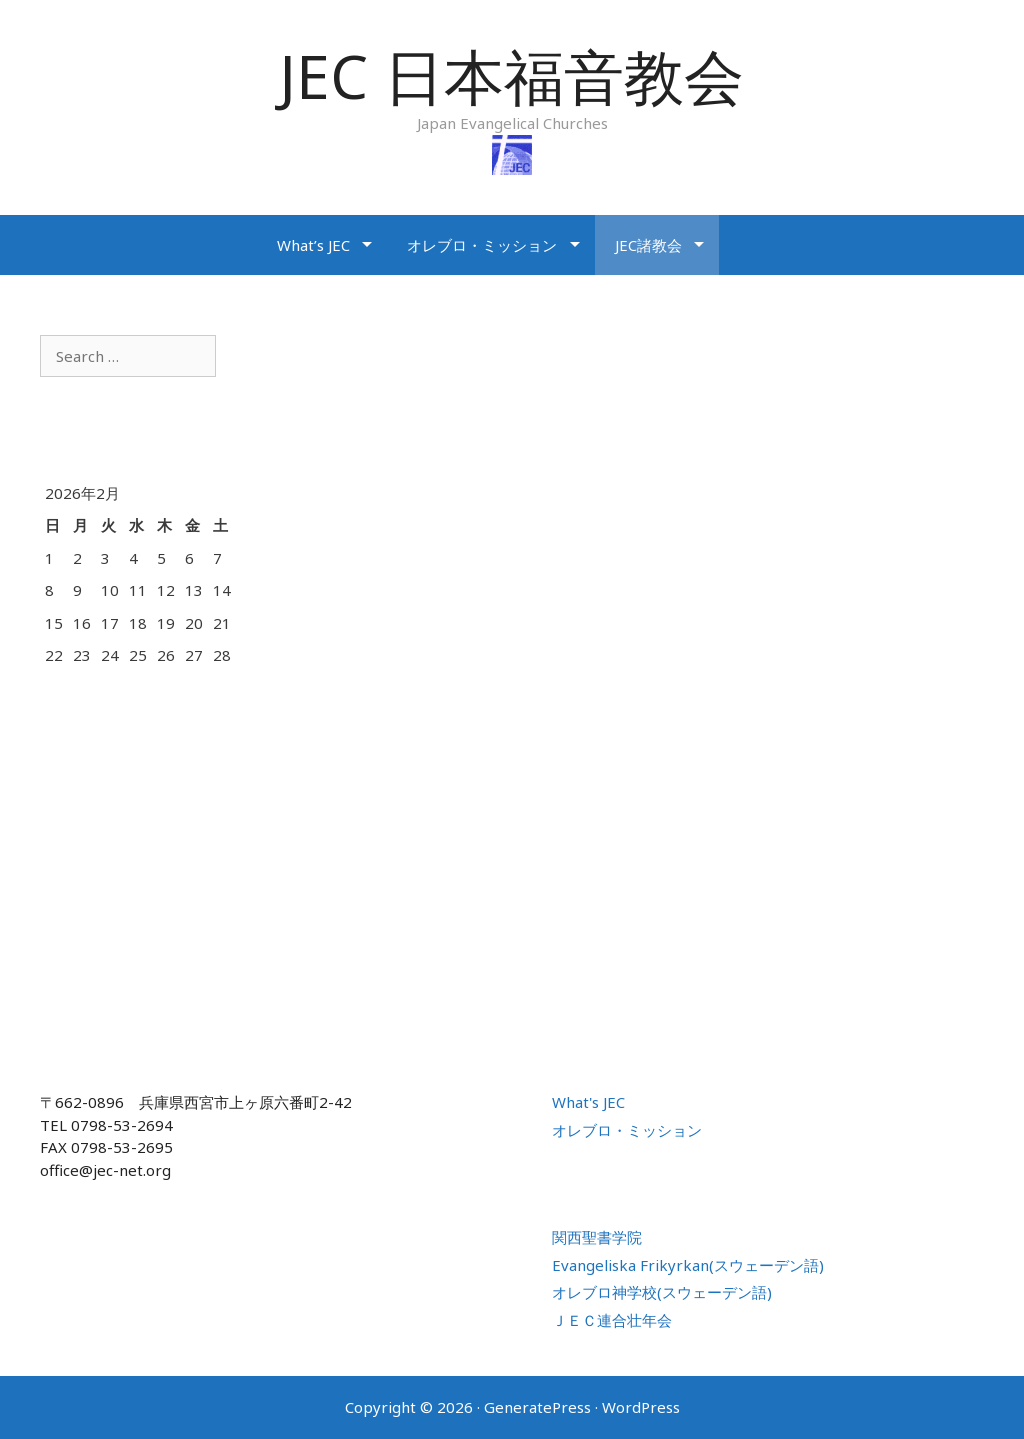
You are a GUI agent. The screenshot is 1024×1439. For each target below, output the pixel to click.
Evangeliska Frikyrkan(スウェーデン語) (688, 1265)
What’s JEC (313, 245)
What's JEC (588, 1102)
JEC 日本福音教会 (512, 76)
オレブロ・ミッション (482, 245)
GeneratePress (537, 1407)
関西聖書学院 (597, 1237)
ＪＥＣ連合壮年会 (612, 1320)
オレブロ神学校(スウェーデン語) (662, 1292)
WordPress (641, 1407)
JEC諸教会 (648, 245)
